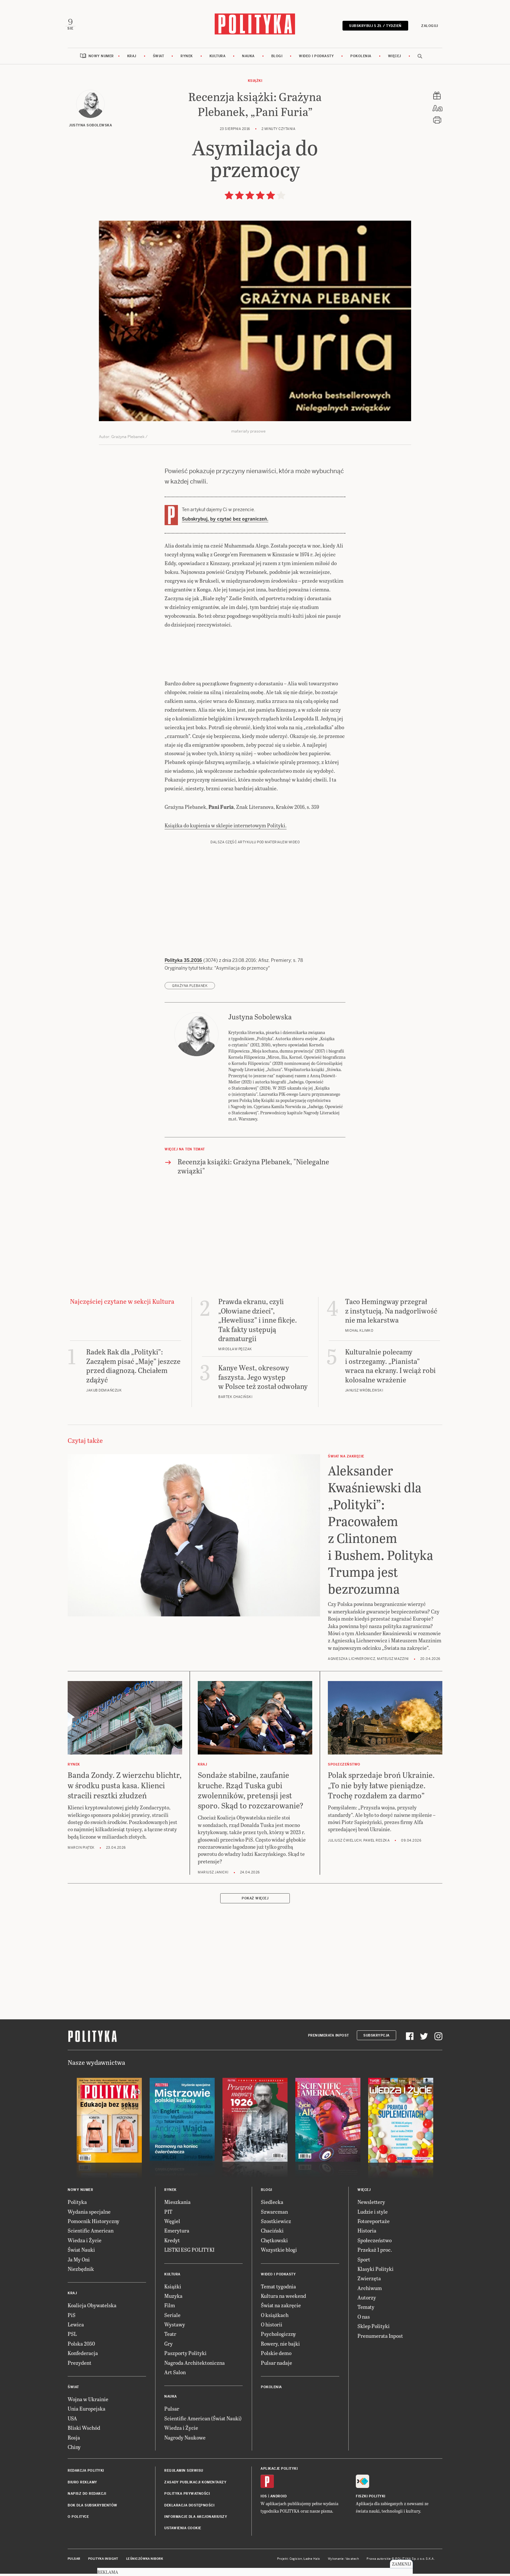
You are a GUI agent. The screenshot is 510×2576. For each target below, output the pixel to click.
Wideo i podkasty (316, 59)
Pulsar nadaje (276, 2366)
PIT (168, 2215)
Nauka (248, 59)
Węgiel (172, 2224)
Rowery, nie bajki (280, 2346)
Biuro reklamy (82, 2485)
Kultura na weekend (283, 2299)
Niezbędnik (81, 2272)
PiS (71, 2318)
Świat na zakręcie (281, 2308)
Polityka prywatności (187, 2497)
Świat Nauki (81, 2253)
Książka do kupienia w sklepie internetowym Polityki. (226, 829)
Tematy (365, 2310)
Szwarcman (274, 2215)
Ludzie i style (372, 2215)
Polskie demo (276, 2356)
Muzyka (173, 2299)
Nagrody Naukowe (185, 2440)
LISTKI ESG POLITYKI (189, 2253)
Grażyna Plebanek (190, 989)
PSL (72, 2337)
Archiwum (369, 2291)
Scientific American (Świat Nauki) (203, 2421)
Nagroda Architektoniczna (194, 2366)
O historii (271, 2327)
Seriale (172, 2318)
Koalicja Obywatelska (92, 2308)
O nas (363, 2320)
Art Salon (175, 2375)
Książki (255, 84)
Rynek (187, 59)
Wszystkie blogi (279, 2253)
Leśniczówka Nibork (144, 2562)
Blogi (277, 59)
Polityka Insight (103, 2562)
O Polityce (78, 2520)
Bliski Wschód (84, 2431)
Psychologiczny (278, 2337)
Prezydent (79, 2366)
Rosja (74, 2440)
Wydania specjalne (89, 2215)
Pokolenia (360, 59)
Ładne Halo (311, 2562)
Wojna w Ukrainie (88, 2402)
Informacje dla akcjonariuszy (195, 2520)
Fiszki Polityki (370, 2499)
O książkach (275, 2318)
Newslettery (371, 2205)
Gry (168, 2346)
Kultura (217, 59)
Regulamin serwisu (183, 2474)
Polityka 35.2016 (184, 963)
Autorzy (366, 2300)
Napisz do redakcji (87, 2497)
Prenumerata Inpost (328, 2039)
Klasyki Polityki (375, 2272)
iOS (264, 2499)
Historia (366, 2234)
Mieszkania (177, 2205)
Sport (363, 2262)
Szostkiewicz (276, 2224)
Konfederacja (83, 2356)
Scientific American (91, 2234)
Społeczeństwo (374, 2243)
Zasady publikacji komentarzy (195, 2485)
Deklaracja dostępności (189, 2508)
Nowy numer (101, 59)
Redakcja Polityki (86, 2474)
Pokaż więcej (255, 1901)
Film (169, 2308)
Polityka (77, 2205)
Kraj (131, 59)
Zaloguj (427, 27)
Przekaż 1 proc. (374, 2253)
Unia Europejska (86, 2412)
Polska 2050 (81, 2346)
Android (278, 2499)
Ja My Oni (79, 2262)
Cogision (295, 2562)
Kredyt (172, 2243)
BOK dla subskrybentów (92, 2508)
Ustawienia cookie (182, 2532)
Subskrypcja (376, 2039)
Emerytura (176, 2234)
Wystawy (174, 2327)
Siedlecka (272, 2205)
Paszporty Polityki (185, 2356)
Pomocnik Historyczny (93, 2224)
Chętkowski (274, 2243)
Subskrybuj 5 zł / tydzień (373, 27)
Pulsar (171, 2412)
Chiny (74, 2450)
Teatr (170, 2337)
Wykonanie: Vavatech (343, 2562)
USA (72, 2421)
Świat (158, 59)
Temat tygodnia (278, 2289)
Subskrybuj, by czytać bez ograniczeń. (225, 522)
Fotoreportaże (373, 2224)
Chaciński (272, 2234)
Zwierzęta (369, 2281)
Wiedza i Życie (84, 2243)
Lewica (76, 2327)
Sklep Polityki (373, 2329)
